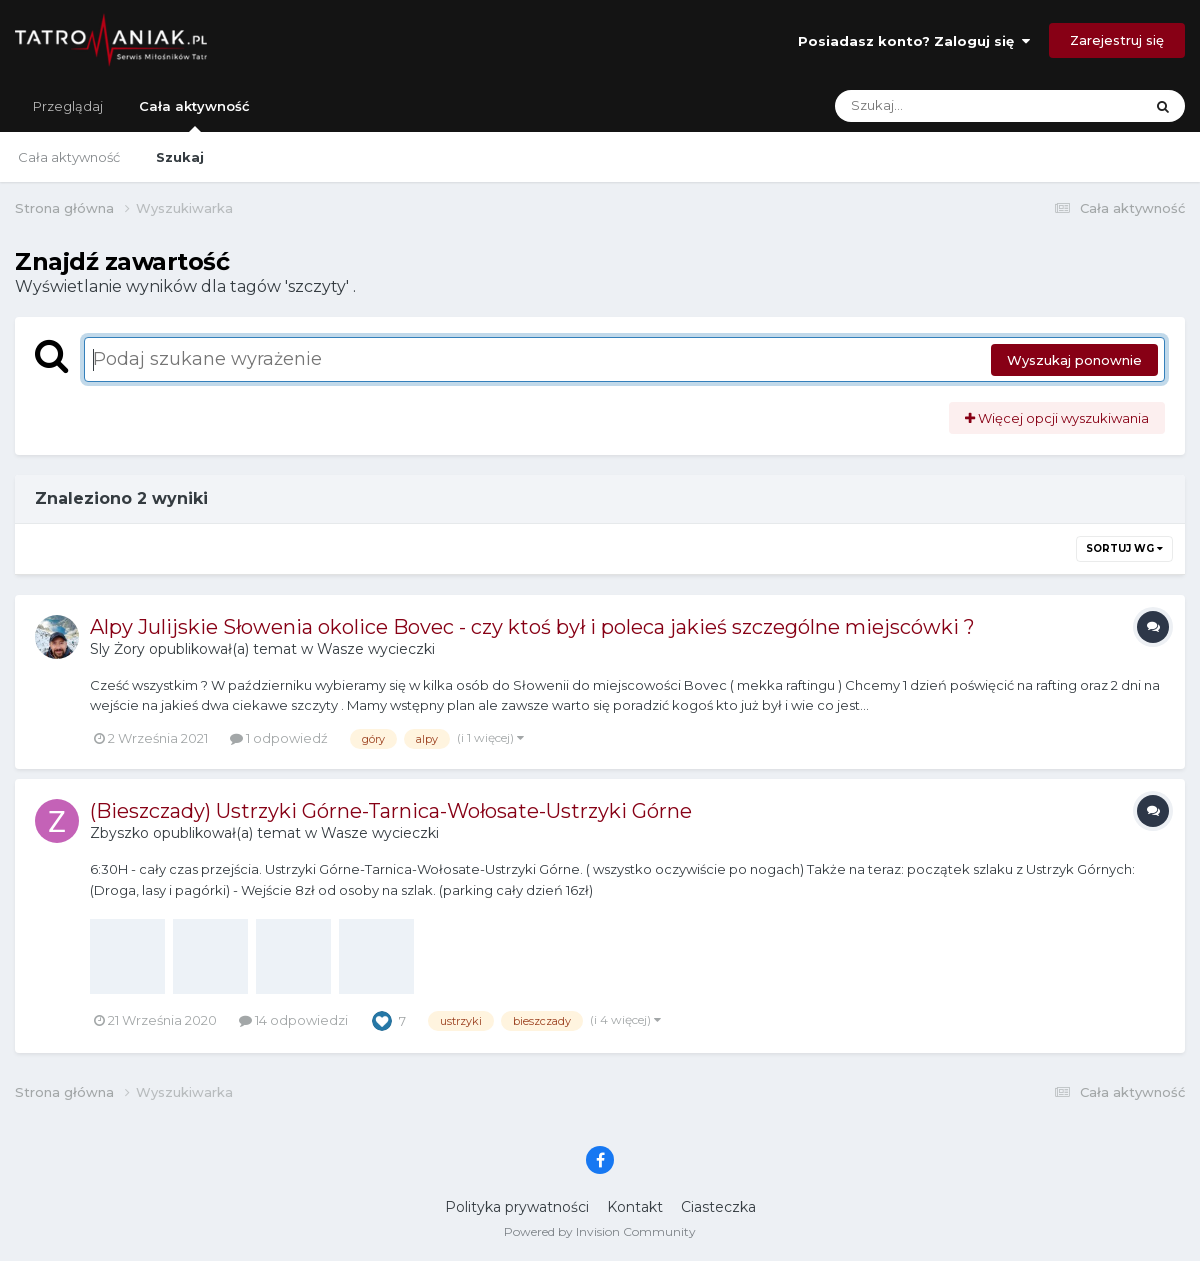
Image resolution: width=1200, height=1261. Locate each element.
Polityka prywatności (517, 1207)
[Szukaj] (941, 106)
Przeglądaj (68, 106)
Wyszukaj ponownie (1074, 360)
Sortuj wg (1124, 548)
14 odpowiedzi (293, 1020)
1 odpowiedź (279, 738)
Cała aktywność (194, 115)
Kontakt (635, 1207)
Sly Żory (117, 649)
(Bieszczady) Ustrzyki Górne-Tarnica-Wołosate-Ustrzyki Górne (391, 811)
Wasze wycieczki (376, 649)
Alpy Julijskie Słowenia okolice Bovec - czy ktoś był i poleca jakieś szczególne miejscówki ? (532, 627)
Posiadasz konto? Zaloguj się (914, 41)
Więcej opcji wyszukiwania (1057, 418)
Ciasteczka (718, 1207)
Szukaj (180, 157)
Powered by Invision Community (600, 1231)
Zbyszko (119, 833)
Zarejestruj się (1117, 40)
